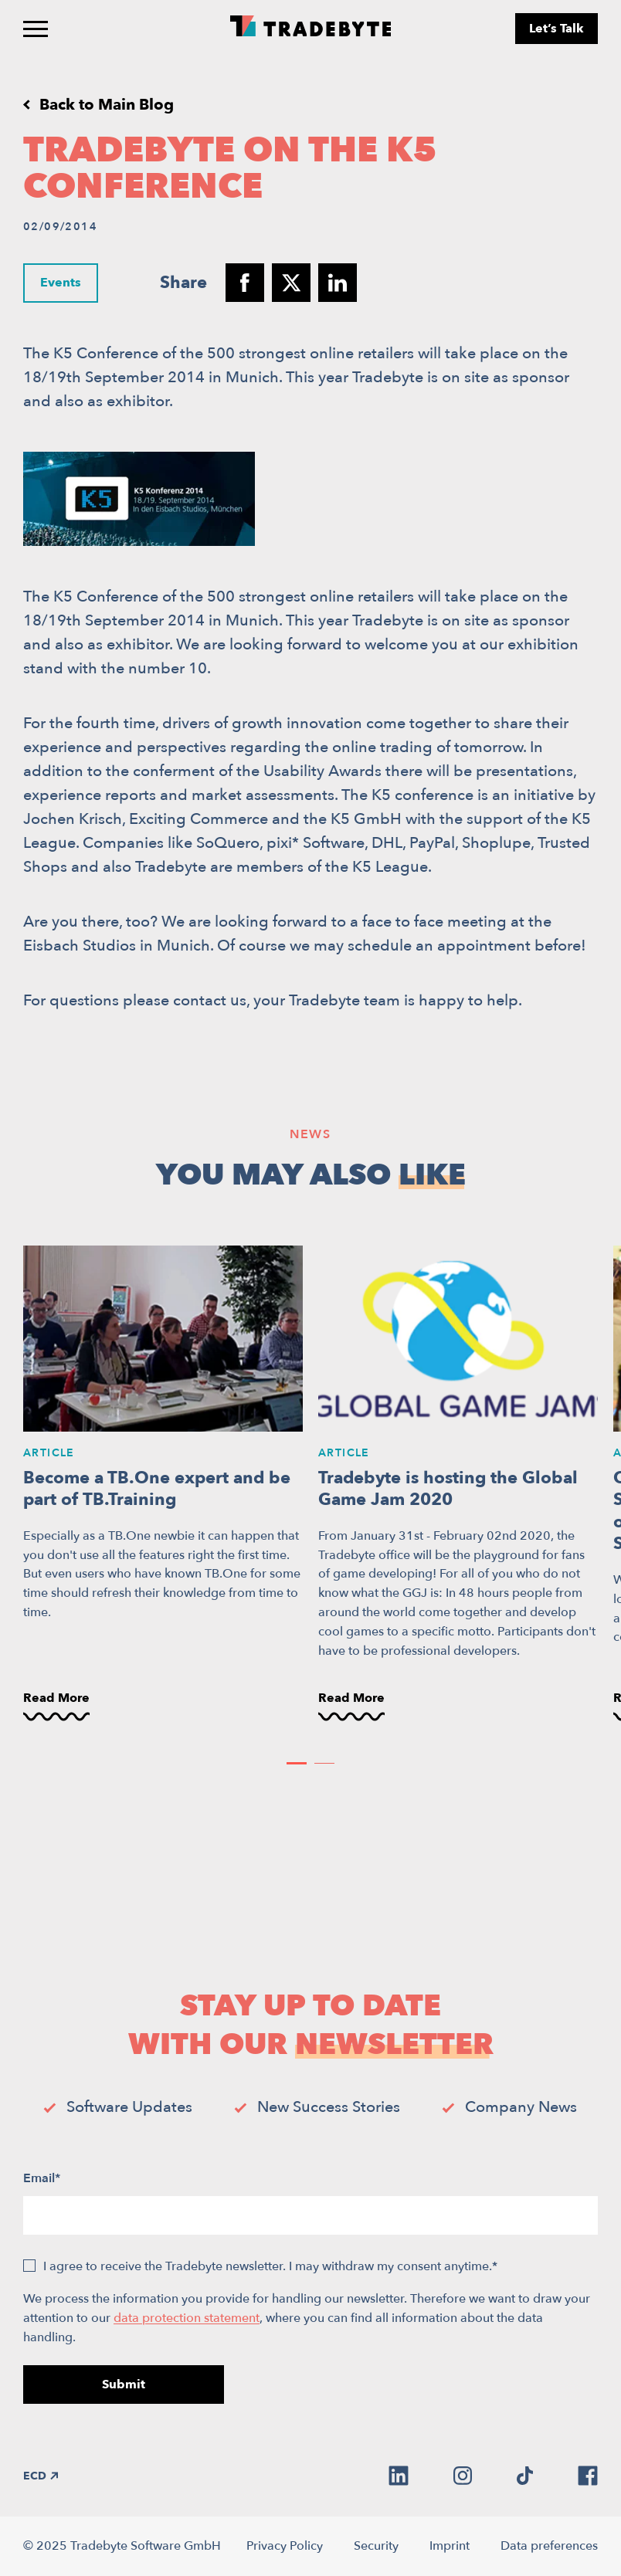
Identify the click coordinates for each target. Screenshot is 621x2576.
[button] (297, 1763)
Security (376, 2545)
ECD (40, 2476)
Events (60, 282)
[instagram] (462, 2475)
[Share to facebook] (245, 282)
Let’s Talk (556, 28)
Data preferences (549, 2545)
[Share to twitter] (291, 282)
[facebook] (588, 2476)
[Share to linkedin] (337, 282)
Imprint (449, 2545)
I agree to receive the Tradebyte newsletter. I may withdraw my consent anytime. (270, 2266)
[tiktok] (525, 2475)
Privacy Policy (284, 2545)
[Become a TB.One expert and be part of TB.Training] (163, 1485)
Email (41, 2178)
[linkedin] (399, 2476)
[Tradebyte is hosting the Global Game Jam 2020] (458, 1485)
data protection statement (187, 2318)
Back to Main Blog (106, 104)
